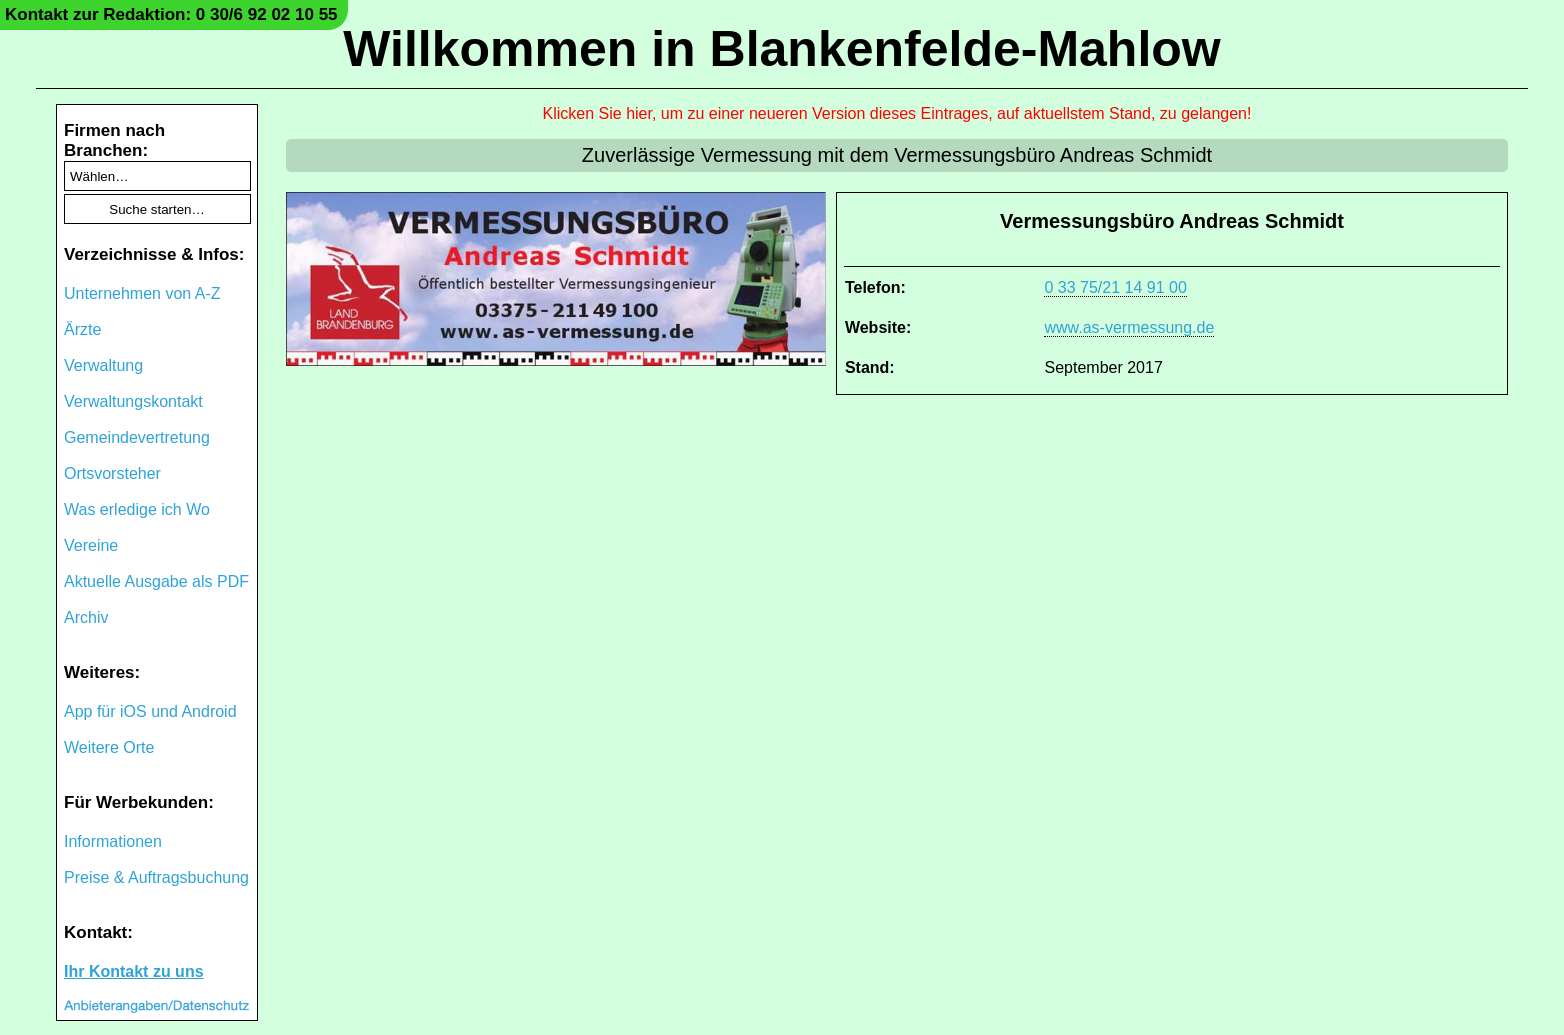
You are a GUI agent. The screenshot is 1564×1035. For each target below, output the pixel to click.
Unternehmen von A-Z (142, 293)
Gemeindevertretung (137, 437)
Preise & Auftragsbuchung (156, 877)
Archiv (86, 617)
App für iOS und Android (150, 711)
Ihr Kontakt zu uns (134, 971)
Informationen (113, 841)
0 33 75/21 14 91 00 (1115, 287)
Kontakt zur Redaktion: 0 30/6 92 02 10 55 (171, 14)
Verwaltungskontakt (133, 401)
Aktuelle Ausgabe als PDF (156, 581)
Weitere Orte (109, 747)
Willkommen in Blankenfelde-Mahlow (781, 49)
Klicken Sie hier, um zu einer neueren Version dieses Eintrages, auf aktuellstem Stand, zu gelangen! (897, 113)
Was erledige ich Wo (137, 509)
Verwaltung (103, 365)
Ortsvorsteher (112, 473)
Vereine (91, 545)
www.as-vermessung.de (1129, 327)
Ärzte (82, 329)
